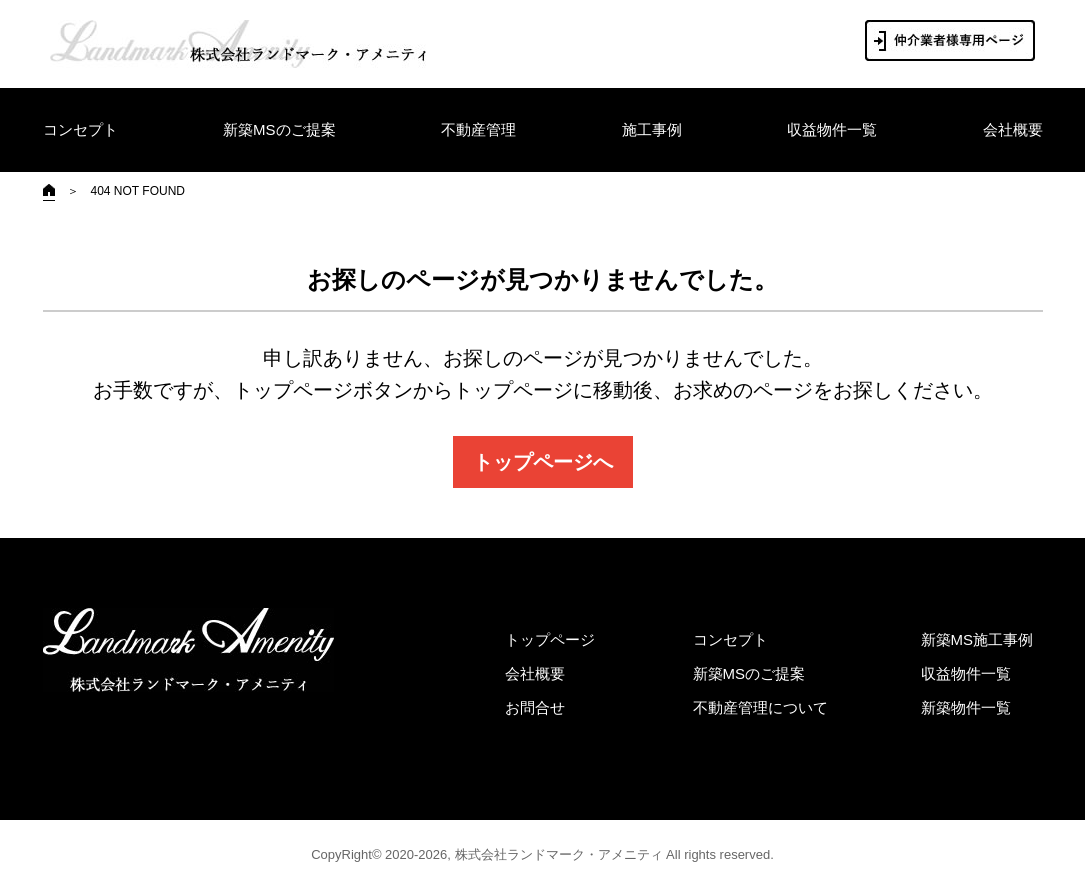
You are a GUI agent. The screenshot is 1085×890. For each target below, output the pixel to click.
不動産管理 (478, 129)
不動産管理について (760, 707)
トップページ (550, 639)
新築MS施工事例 (977, 639)
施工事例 (652, 129)
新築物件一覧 (966, 707)
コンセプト (80, 129)
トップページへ (543, 462)
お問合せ (535, 707)
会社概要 (1013, 129)
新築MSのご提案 (279, 129)
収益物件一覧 (832, 129)
